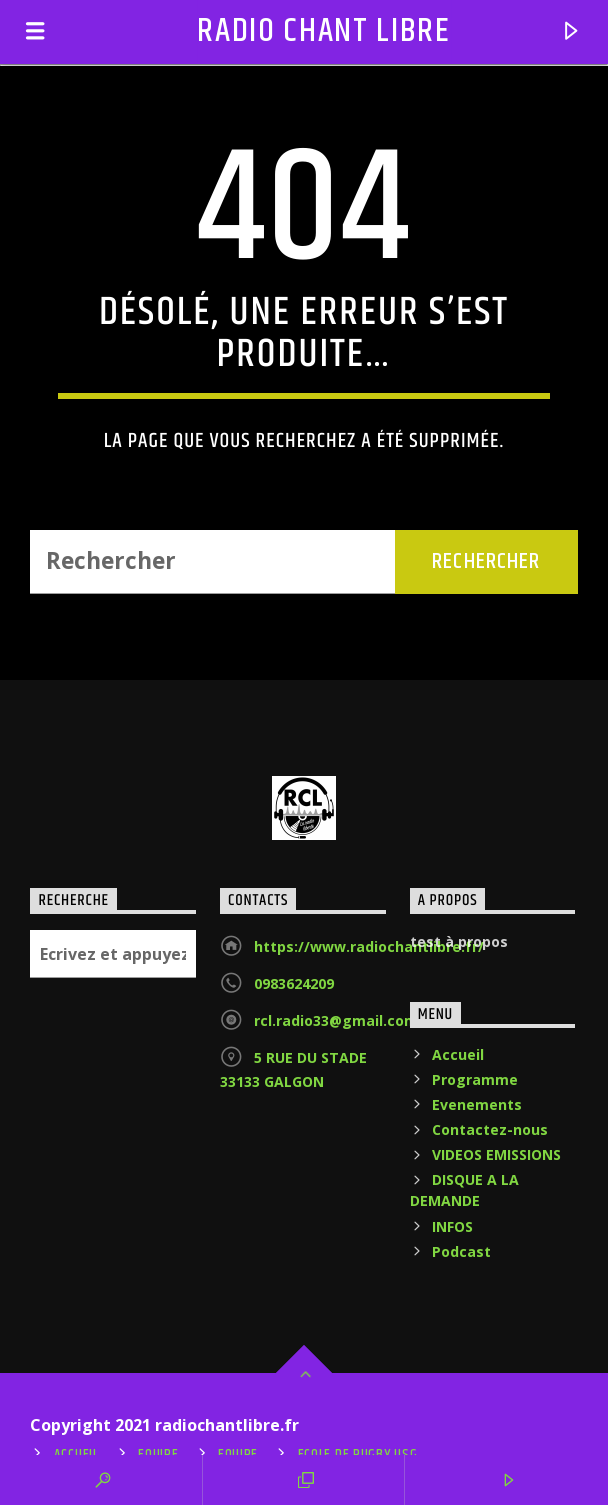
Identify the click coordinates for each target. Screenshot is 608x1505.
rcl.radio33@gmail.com (336, 1020)
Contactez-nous (490, 1129)
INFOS (452, 1226)
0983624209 (294, 983)
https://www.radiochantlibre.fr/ (369, 946)
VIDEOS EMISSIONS (496, 1154)
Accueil (458, 1054)
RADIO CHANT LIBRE (324, 31)
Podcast (461, 1251)
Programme (475, 1079)
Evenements (477, 1104)
